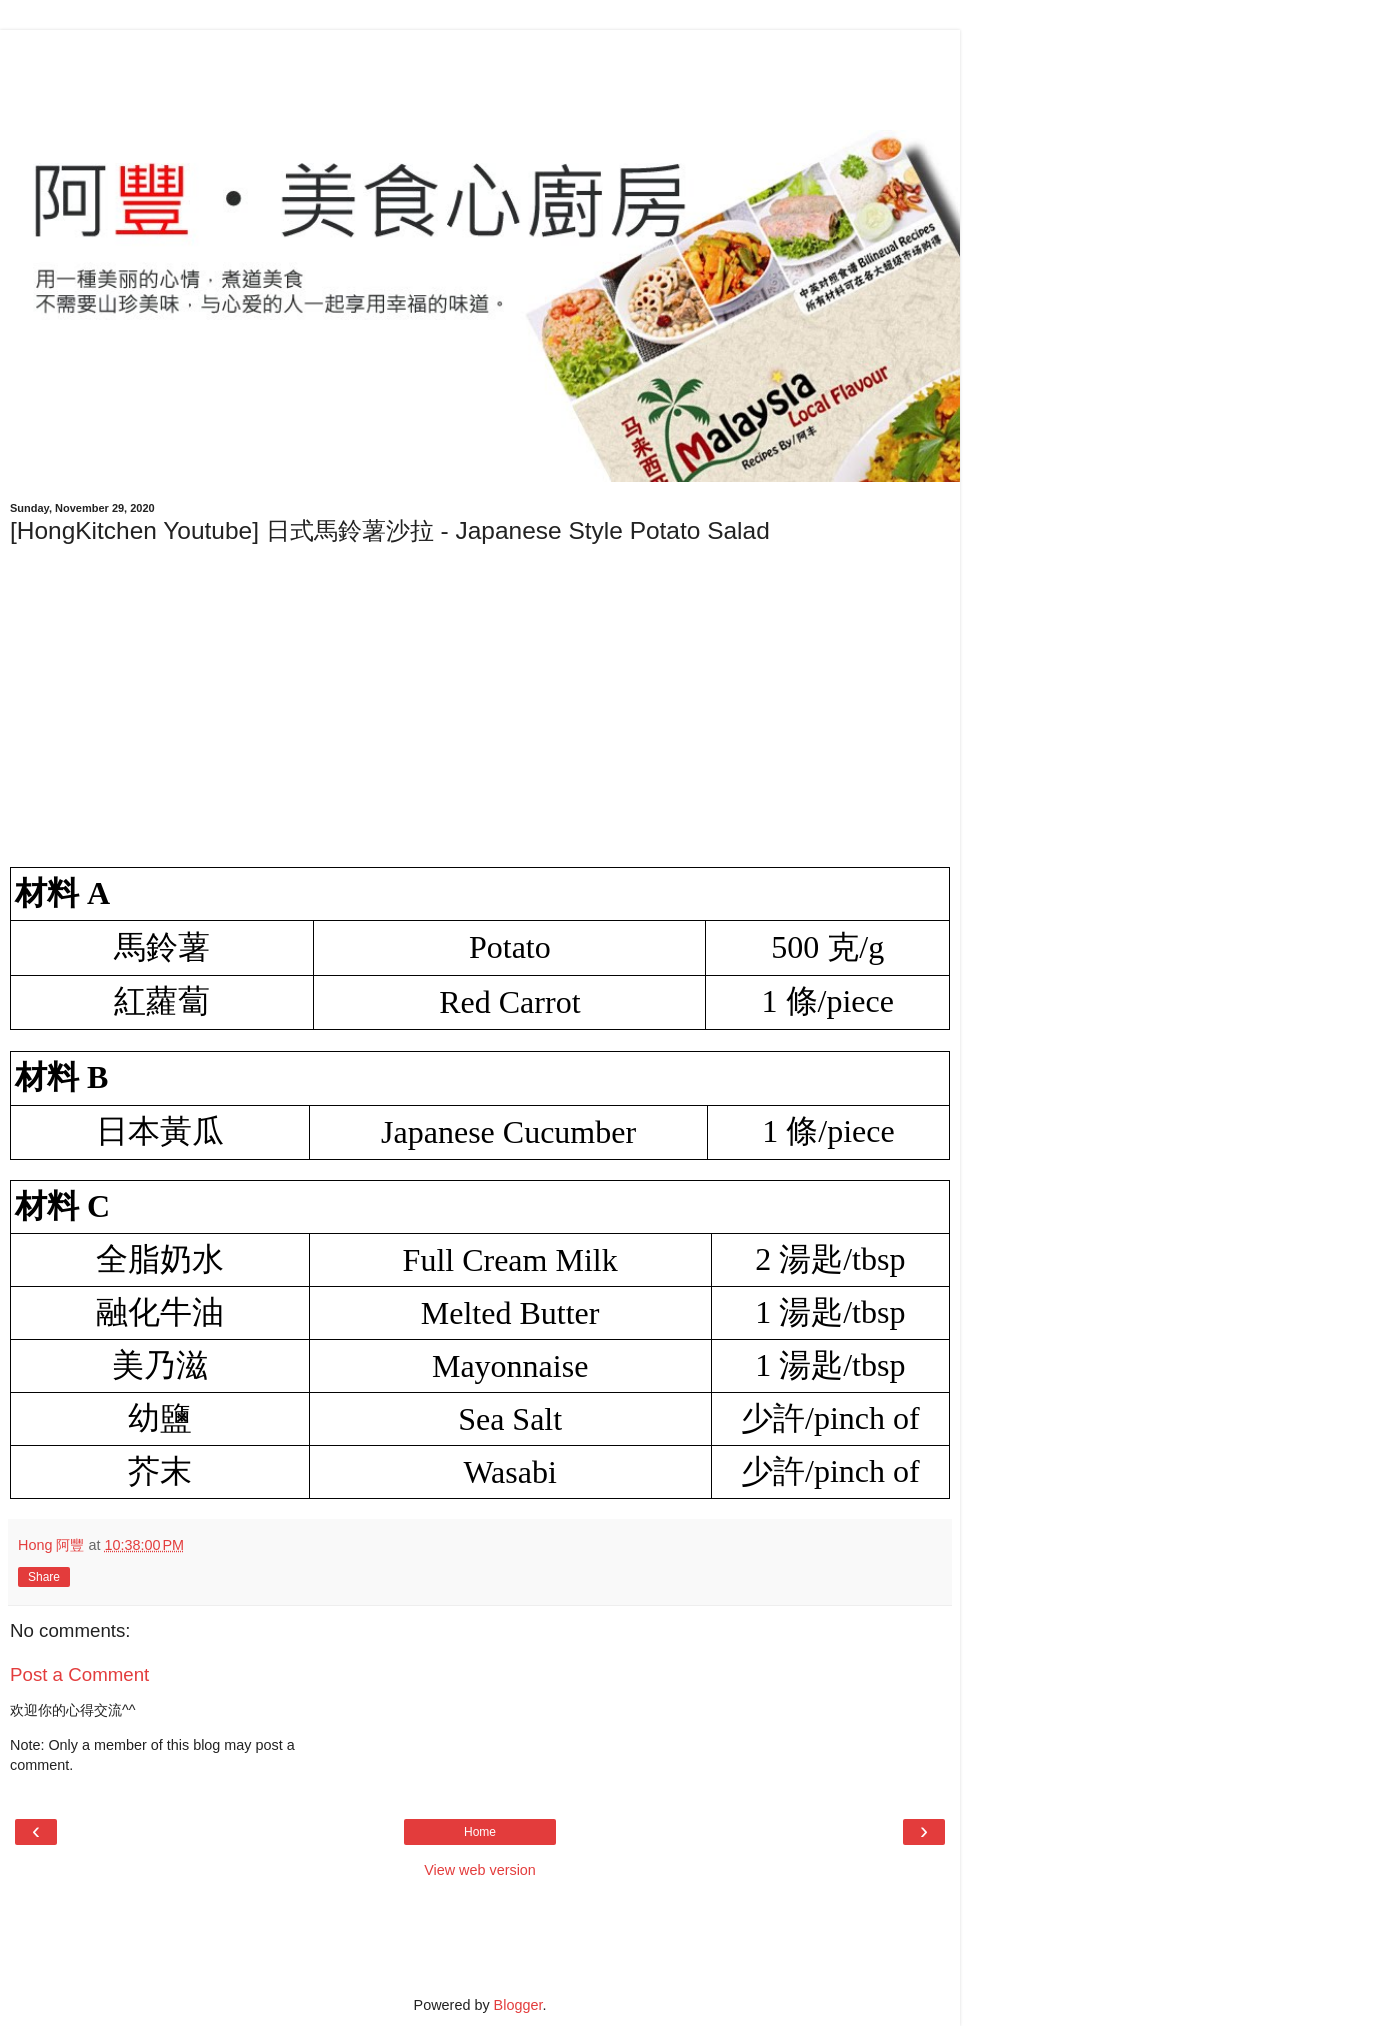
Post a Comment (79, 1674)
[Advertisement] (480, 75)
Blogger (518, 2005)
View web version (480, 1870)
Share (44, 1577)
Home (480, 1832)
